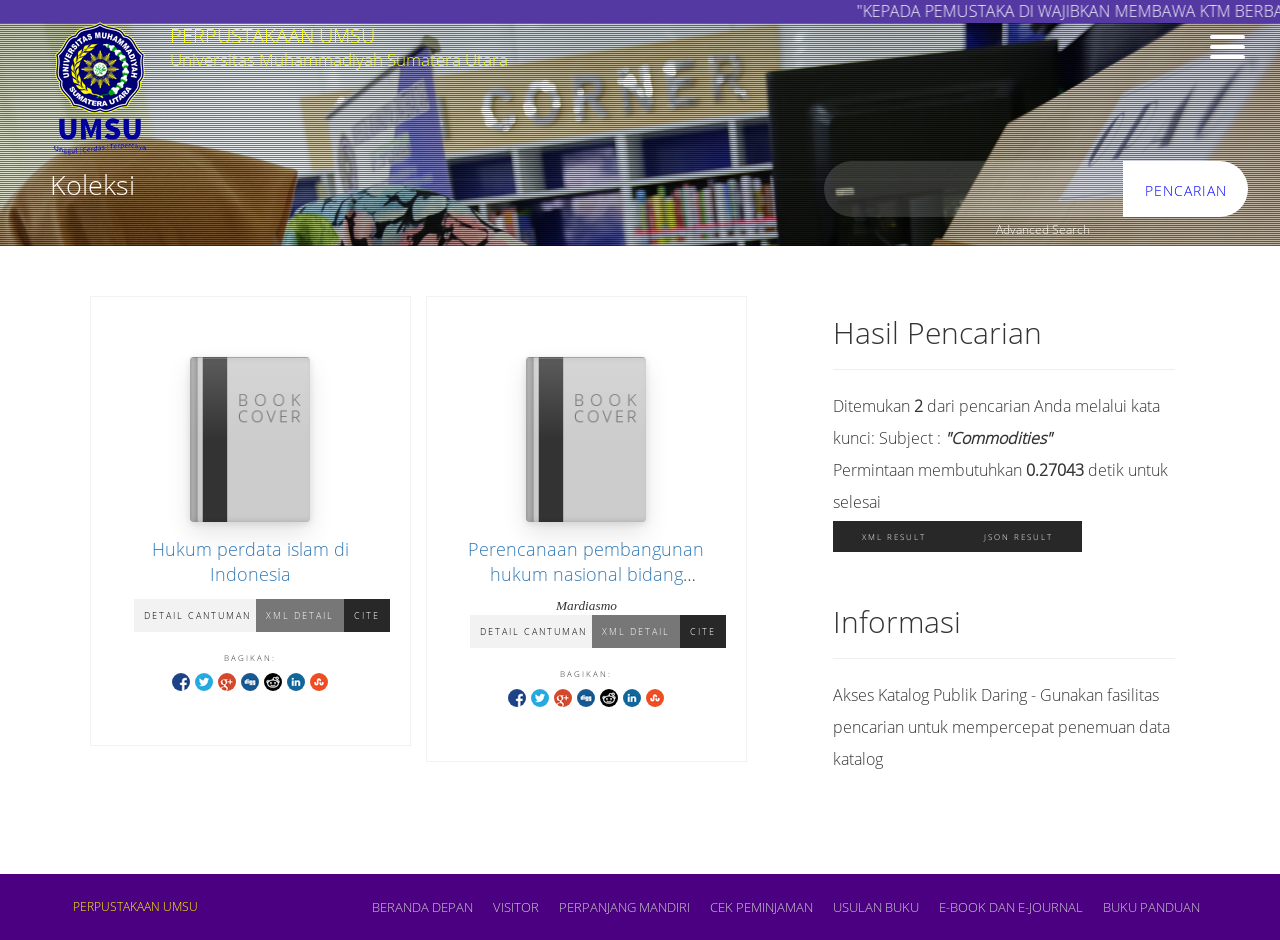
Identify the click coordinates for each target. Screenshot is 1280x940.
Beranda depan (422, 907)
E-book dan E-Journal (1011, 907)
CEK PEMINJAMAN (761, 907)
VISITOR (516, 907)
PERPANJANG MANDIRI (624, 907)
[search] (974, 189)
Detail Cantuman (197, 615)
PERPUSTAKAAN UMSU (135, 906)
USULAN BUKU (876, 907)
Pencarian (1186, 190)
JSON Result (1018, 536)
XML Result (894, 536)
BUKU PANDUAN (1151, 907)
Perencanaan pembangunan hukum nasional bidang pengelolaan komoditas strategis (586, 574)
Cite (367, 615)
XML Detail (300, 615)
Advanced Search (1043, 229)
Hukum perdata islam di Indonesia (250, 561)
